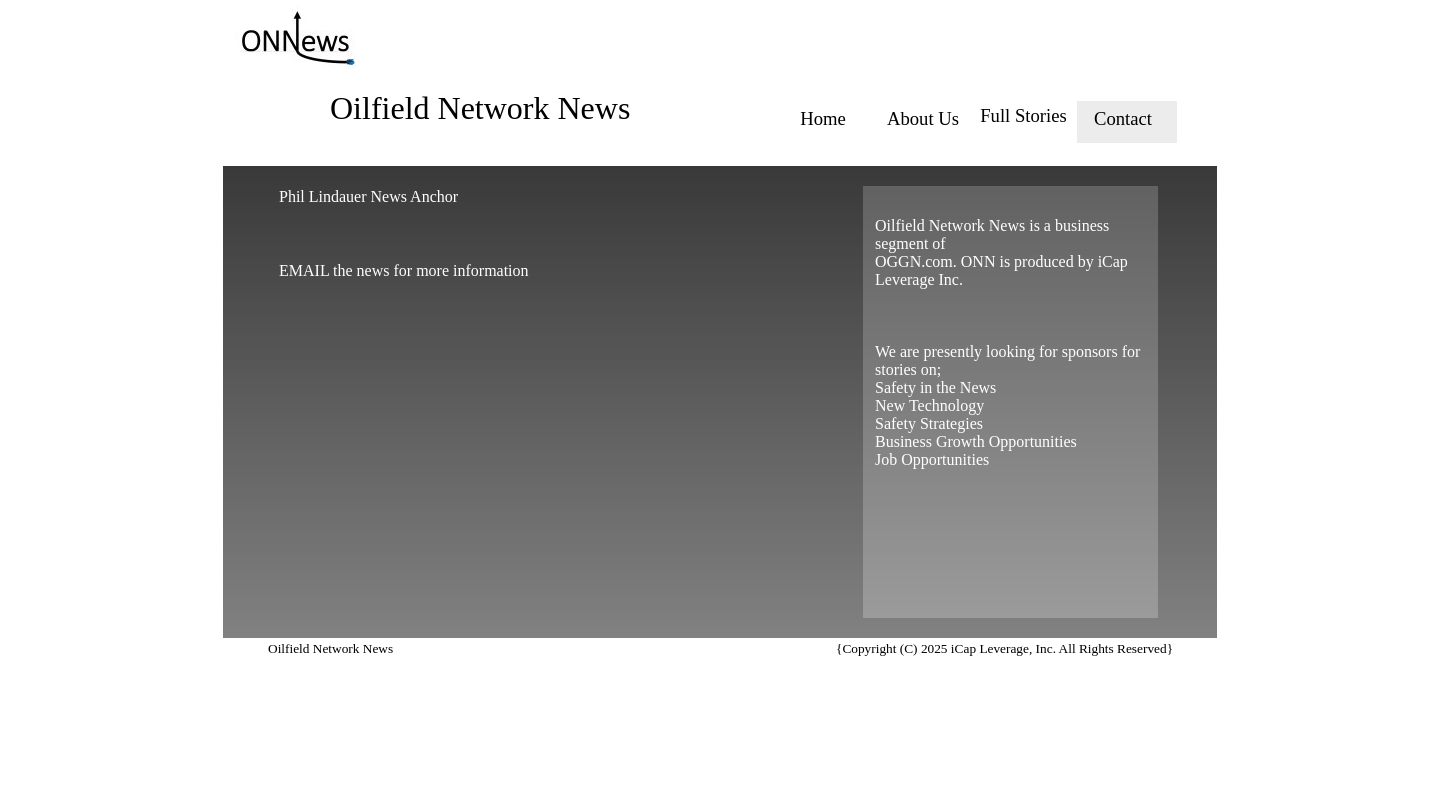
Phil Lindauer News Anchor (368, 196)
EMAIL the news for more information (404, 270)
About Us (923, 118)
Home (823, 118)
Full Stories (1023, 115)
